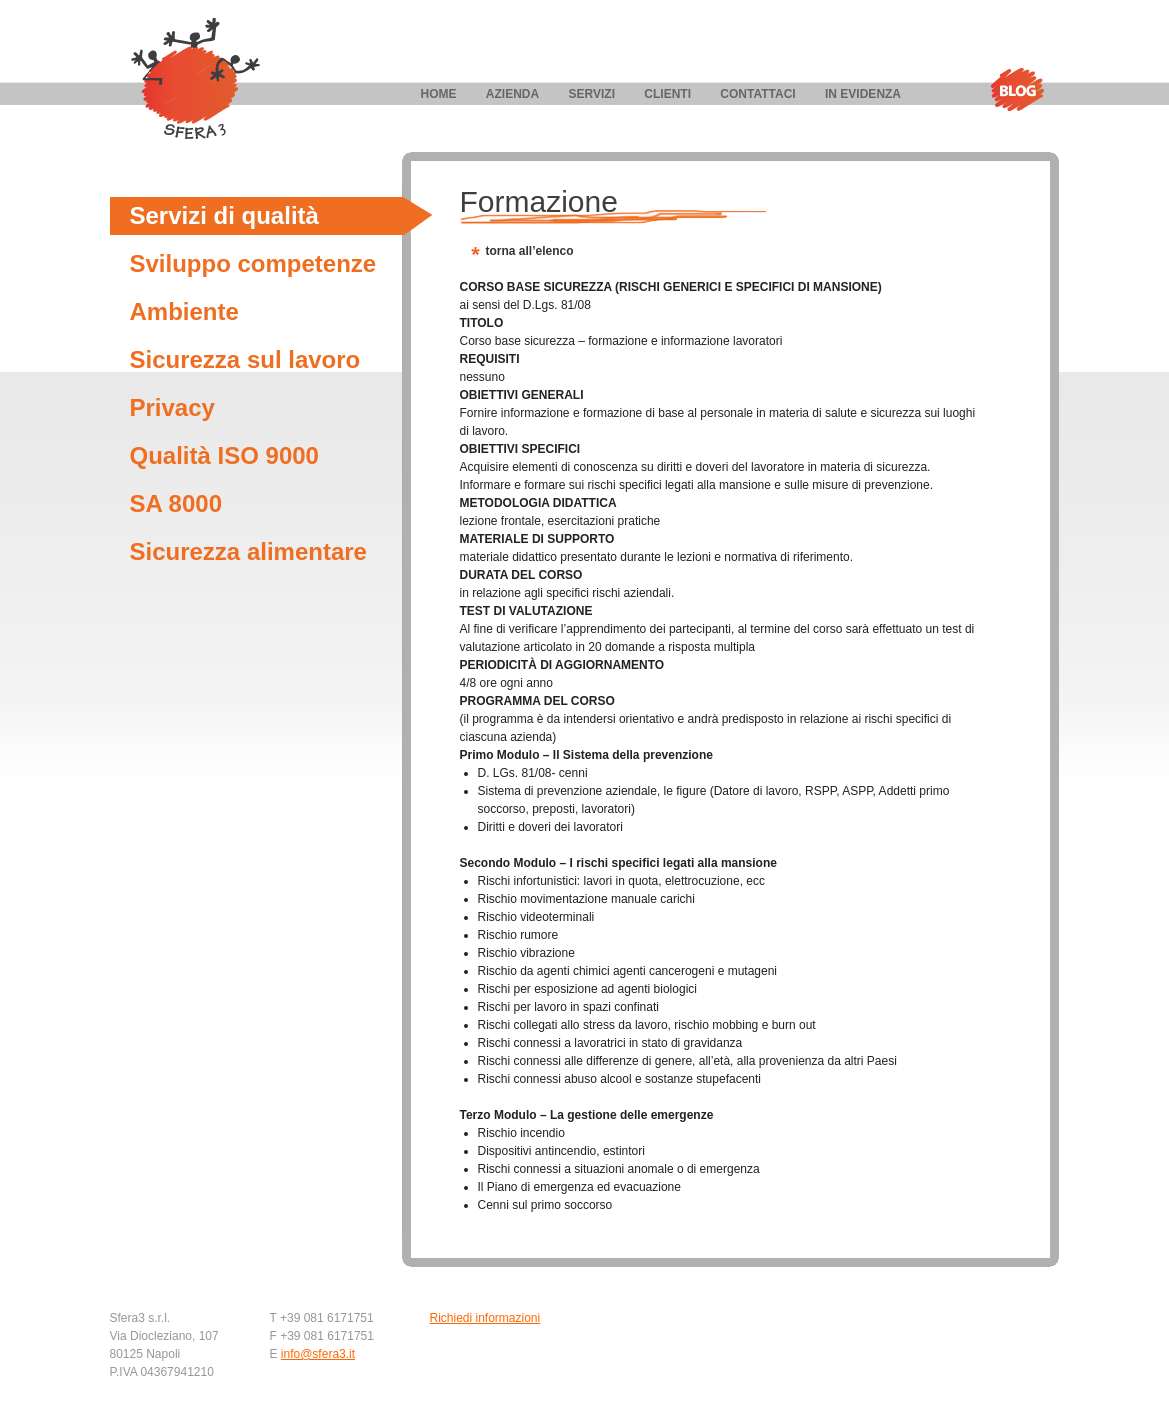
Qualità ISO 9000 (224, 455)
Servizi (592, 94)
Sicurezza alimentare (248, 551)
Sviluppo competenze (253, 263)
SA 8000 (176, 503)
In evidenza (863, 94)
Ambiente (184, 311)
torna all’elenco (530, 251)
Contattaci (757, 94)
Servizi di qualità (224, 215)
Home (439, 94)
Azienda (512, 94)
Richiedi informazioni (485, 1318)
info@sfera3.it (318, 1354)
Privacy (172, 407)
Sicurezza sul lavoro (245, 359)
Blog (1017, 90)
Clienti (667, 94)
